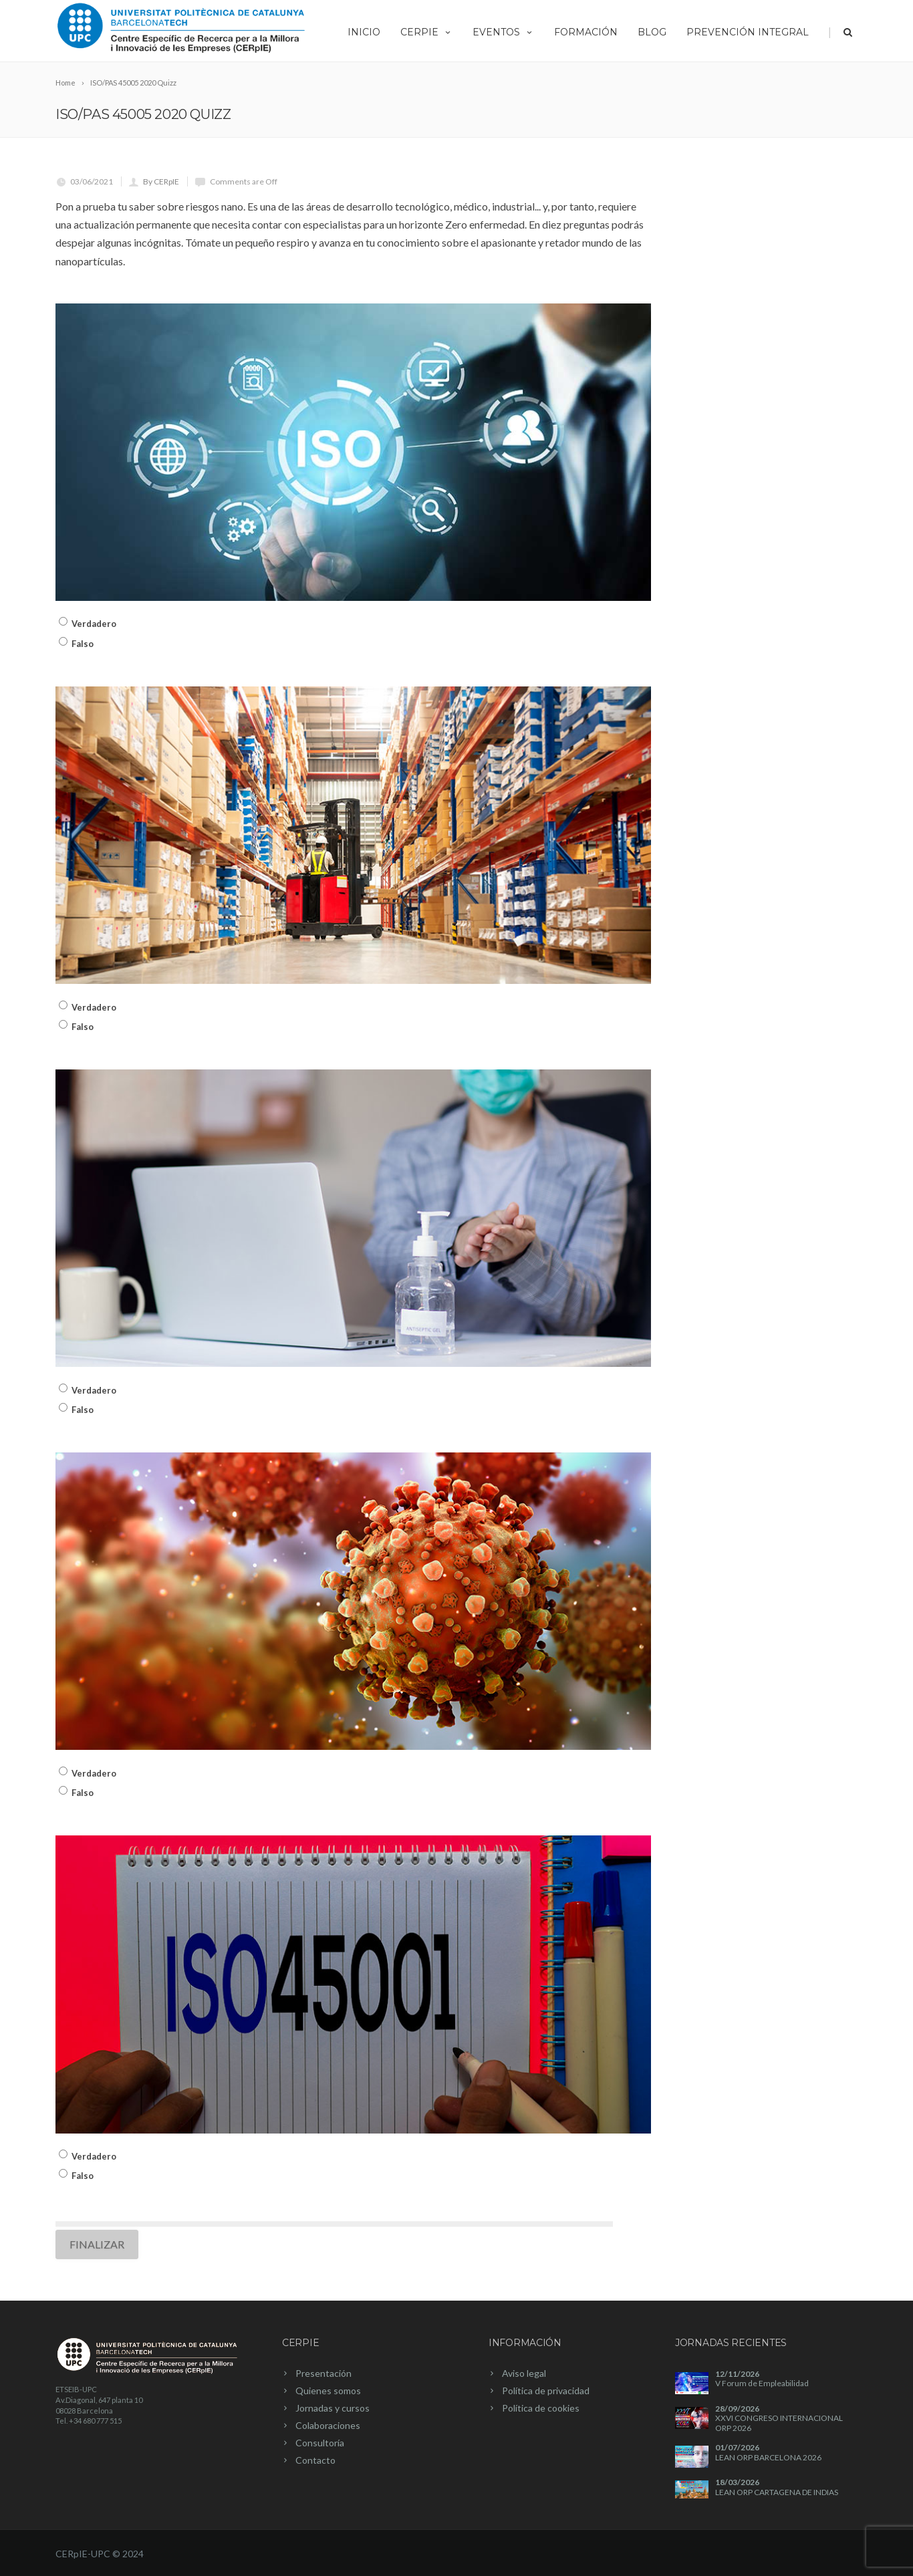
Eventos (503, 32)
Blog (652, 32)
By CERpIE (161, 181)
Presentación (323, 2373)
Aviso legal (524, 2373)
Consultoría (319, 2442)
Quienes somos (328, 2390)
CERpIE (426, 32)
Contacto (315, 2460)
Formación (586, 32)
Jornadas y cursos (332, 2408)
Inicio (364, 32)
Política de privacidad (546, 2390)
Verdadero (94, 623)
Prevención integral (747, 32)
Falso (83, 643)
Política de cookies (540, 2408)
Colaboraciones (327, 2425)
